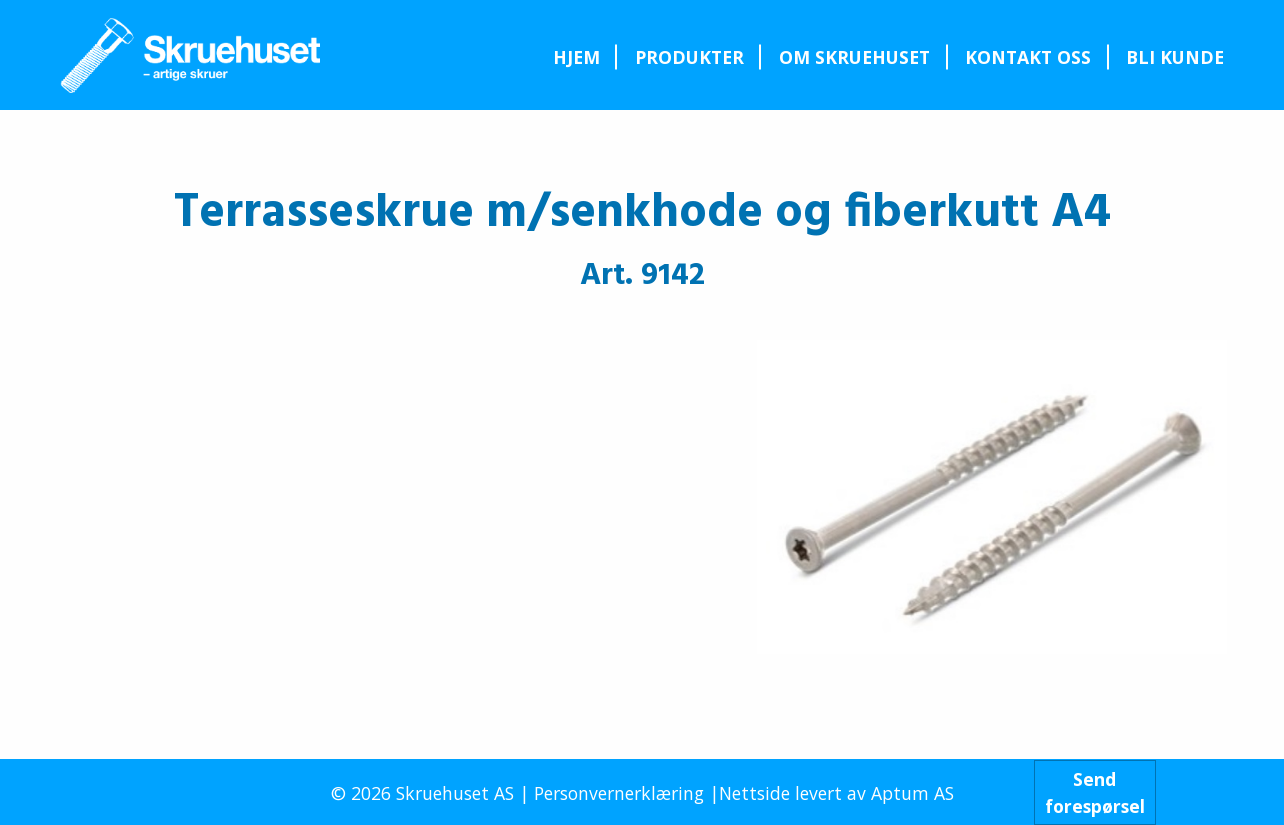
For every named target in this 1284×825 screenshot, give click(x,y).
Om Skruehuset (854, 57)
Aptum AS (912, 793)
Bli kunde (1175, 57)
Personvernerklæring (619, 793)
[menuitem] (576, 57)
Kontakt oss (1028, 57)
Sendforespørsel (1095, 792)
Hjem (576, 57)
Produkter (689, 57)
